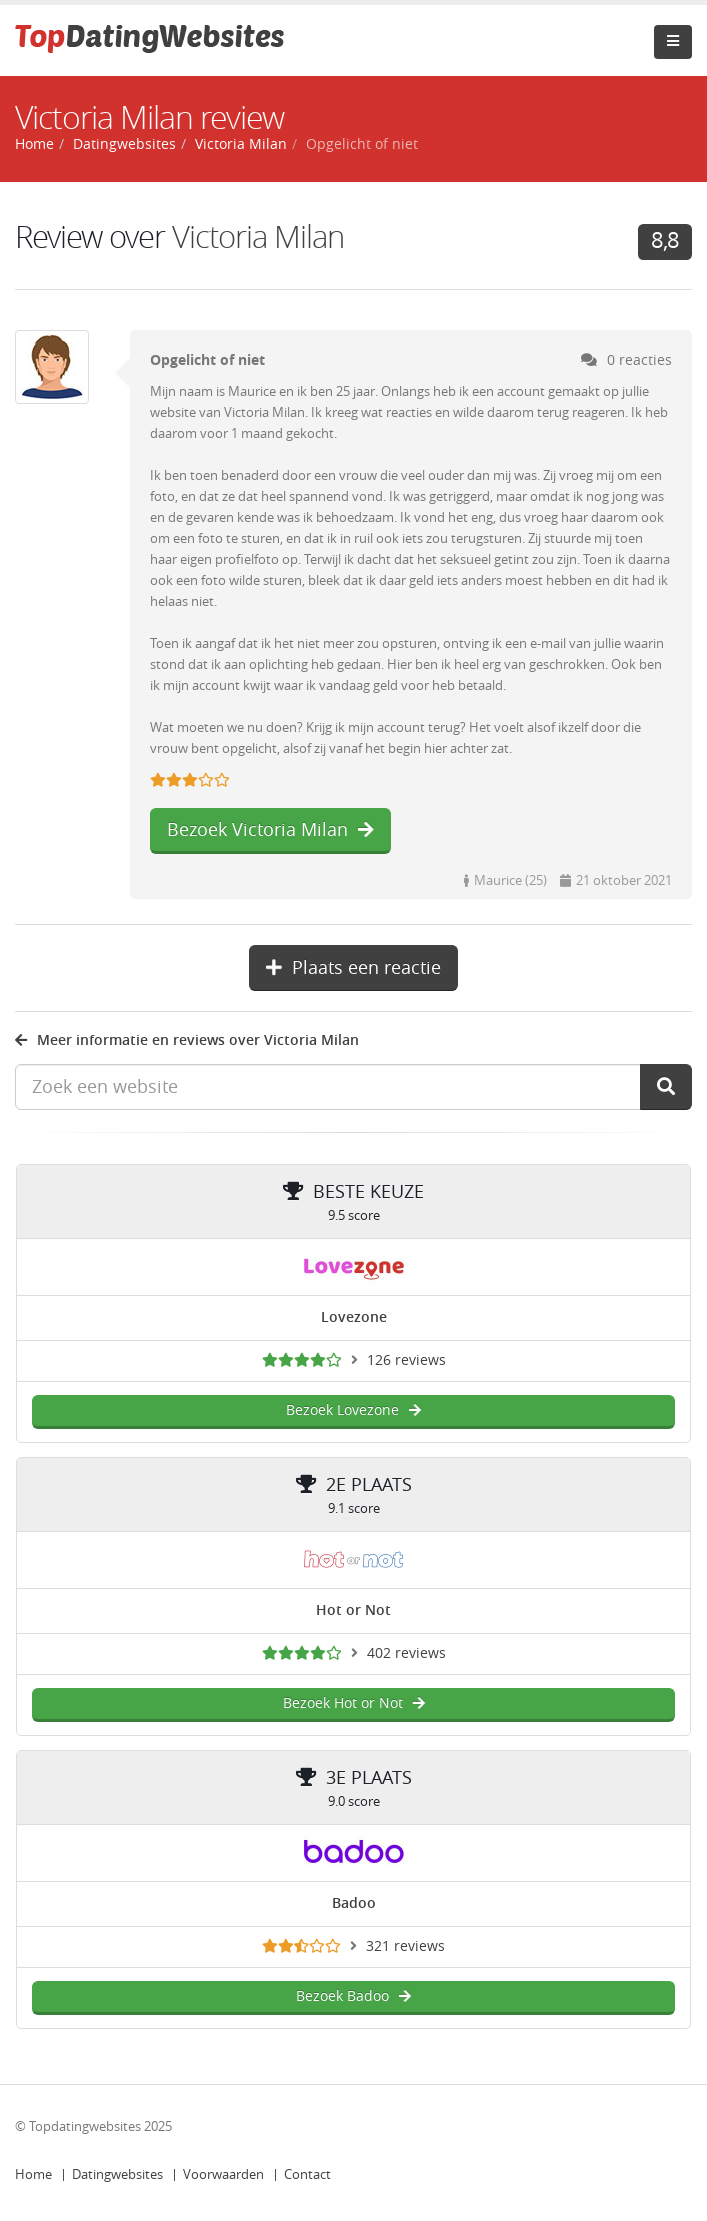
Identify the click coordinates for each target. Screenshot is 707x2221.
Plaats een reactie (353, 968)
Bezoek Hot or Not (354, 1703)
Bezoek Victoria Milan (270, 830)
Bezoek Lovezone (353, 1410)
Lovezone (354, 1317)
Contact (307, 2174)
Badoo (354, 1903)
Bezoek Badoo (353, 1996)
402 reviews (406, 1653)
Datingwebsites (117, 2174)
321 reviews (405, 1946)
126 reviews (406, 1360)
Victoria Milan (258, 237)
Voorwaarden (223, 2174)
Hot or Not (353, 1610)
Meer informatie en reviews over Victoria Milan (187, 1040)
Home (33, 2174)
